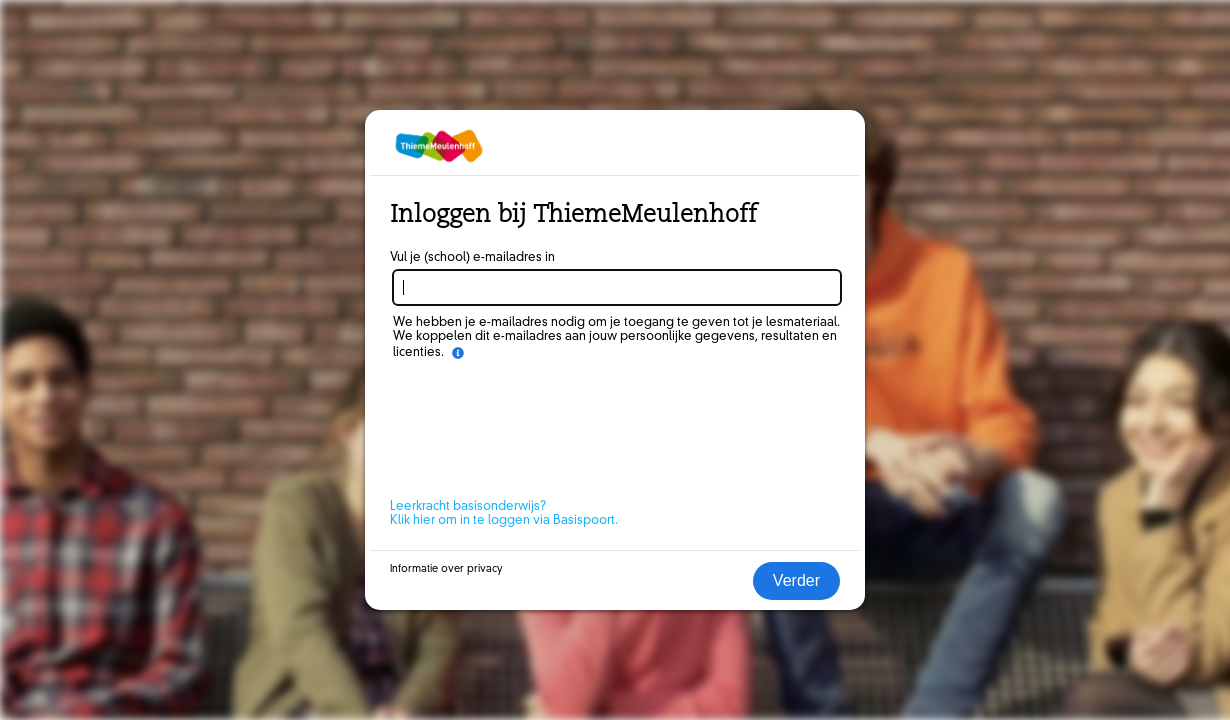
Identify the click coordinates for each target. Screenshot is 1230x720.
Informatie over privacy (446, 569)
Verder (796, 580)
